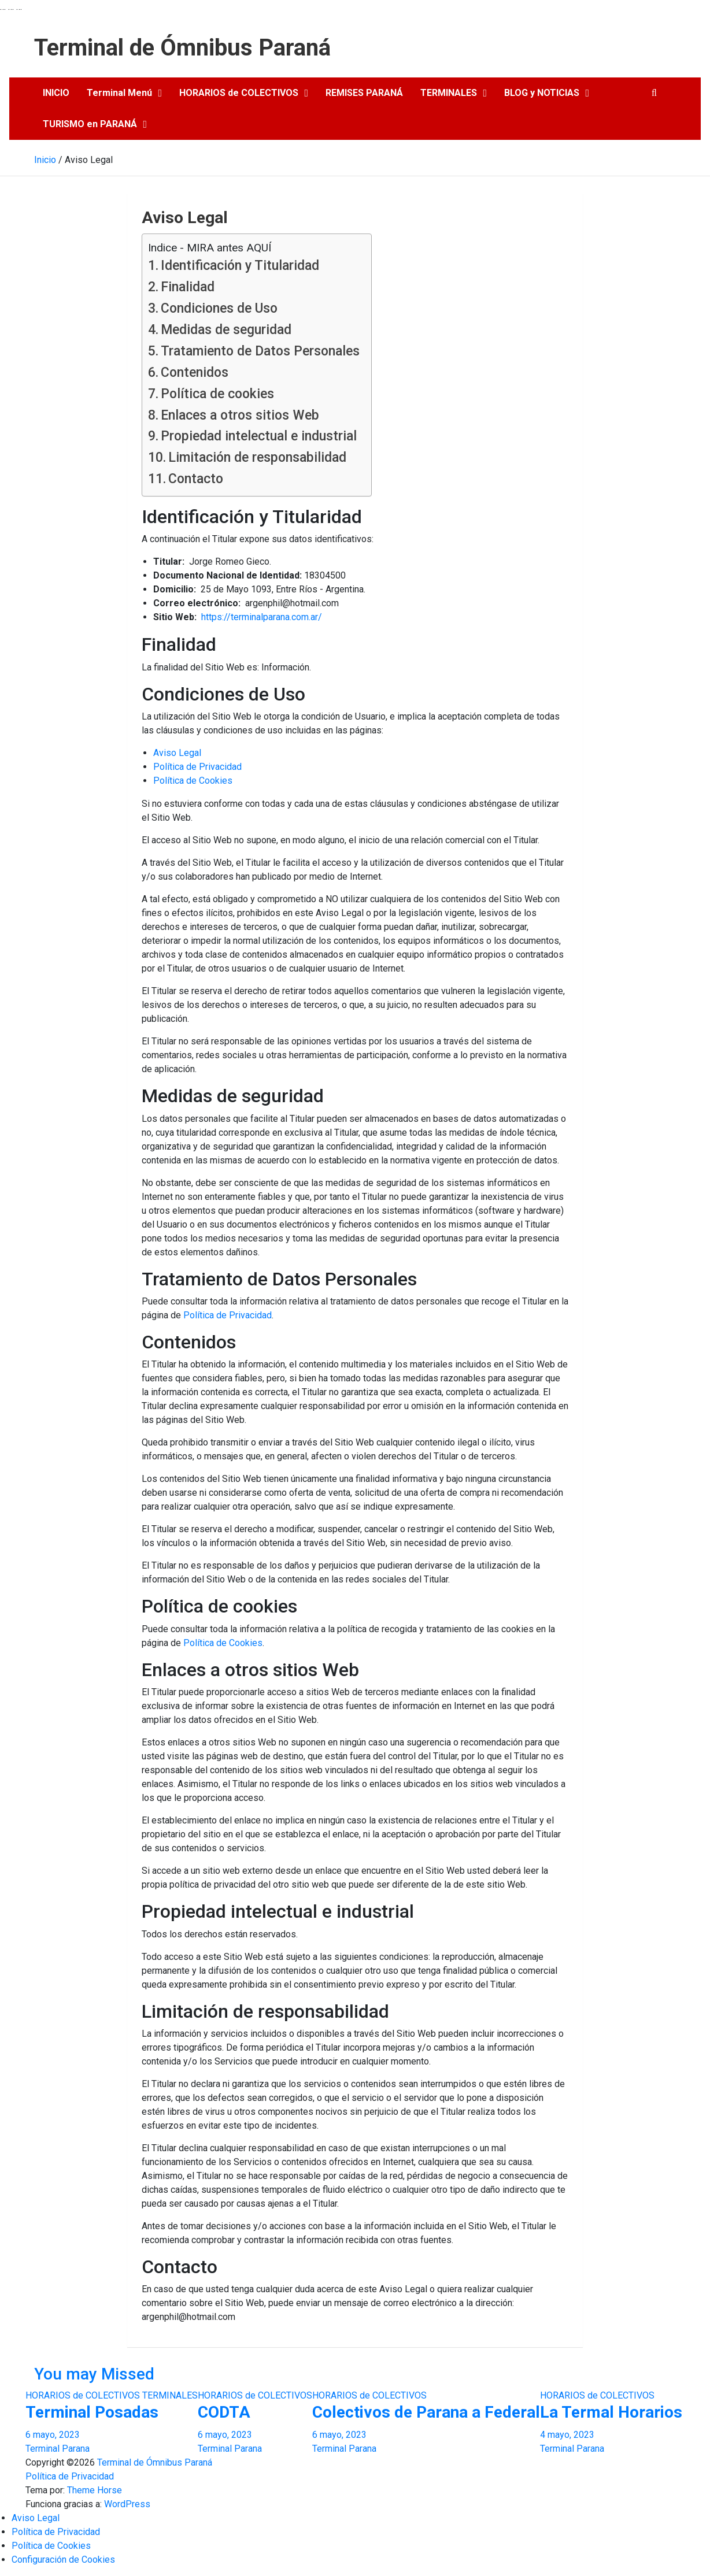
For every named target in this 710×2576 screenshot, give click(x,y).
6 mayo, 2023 (52, 2434)
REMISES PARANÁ (364, 92)
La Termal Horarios (611, 2412)
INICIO (56, 92)
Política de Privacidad (197, 766)
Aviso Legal (177, 752)
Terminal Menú (119, 92)
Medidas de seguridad (226, 330)
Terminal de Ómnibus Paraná (182, 47)
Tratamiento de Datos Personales (260, 351)
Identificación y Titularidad (240, 265)
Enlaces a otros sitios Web (240, 415)
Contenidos (194, 372)
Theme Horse (94, 2490)
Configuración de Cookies (63, 2559)
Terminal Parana (57, 2448)
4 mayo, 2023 (567, 2434)
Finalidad (188, 287)
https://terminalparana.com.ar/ (261, 616)
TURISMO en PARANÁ (90, 123)
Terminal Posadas (91, 2412)
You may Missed (94, 2374)
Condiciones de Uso (219, 308)
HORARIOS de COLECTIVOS (238, 92)
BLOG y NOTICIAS (541, 92)
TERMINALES (448, 92)
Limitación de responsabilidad (257, 457)
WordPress (127, 2504)
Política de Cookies (192, 780)
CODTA (224, 2412)
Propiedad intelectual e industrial (259, 436)
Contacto (195, 479)
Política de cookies (217, 394)
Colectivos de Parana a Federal (426, 2412)
